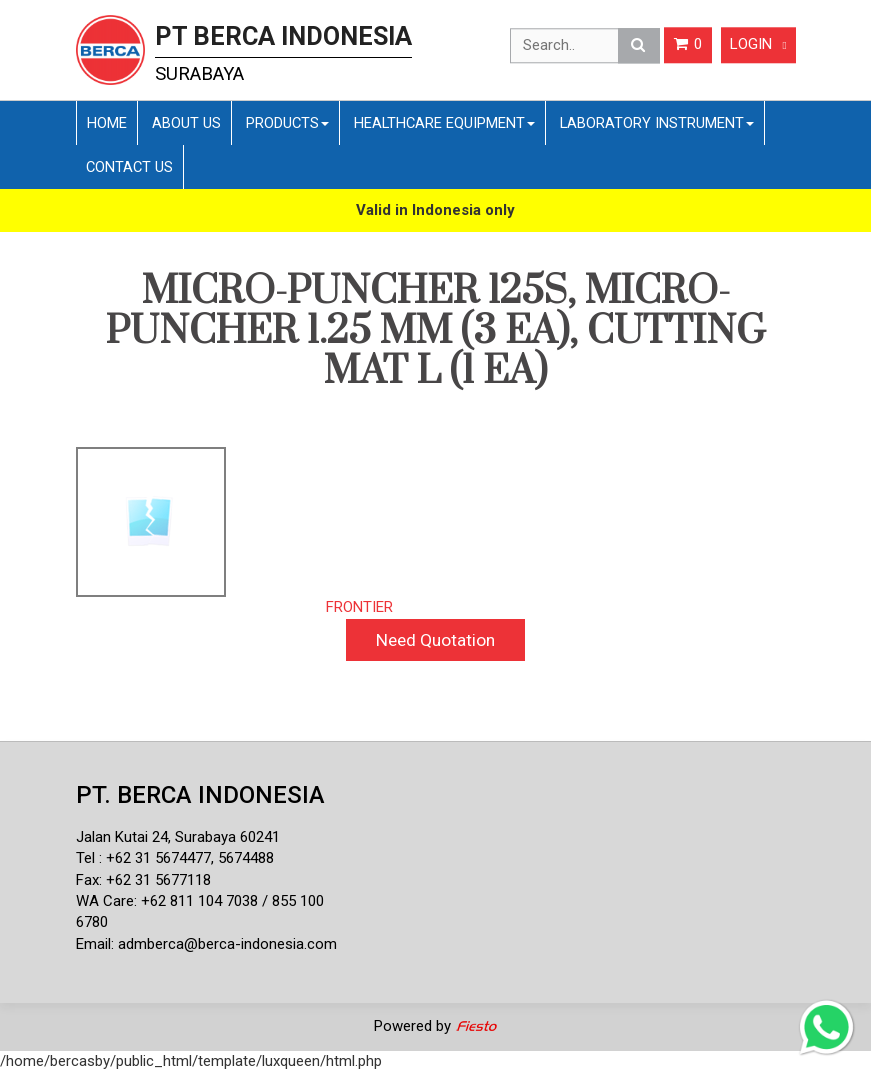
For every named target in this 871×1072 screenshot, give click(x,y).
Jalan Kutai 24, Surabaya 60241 (178, 837)
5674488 (246, 858)
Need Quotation (435, 640)
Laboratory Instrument (657, 123)
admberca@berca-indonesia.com (227, 944)
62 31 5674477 (163, 858)
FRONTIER (359, 607)
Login (758, 45)
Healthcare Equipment (444, 123)
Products (287, 123)
